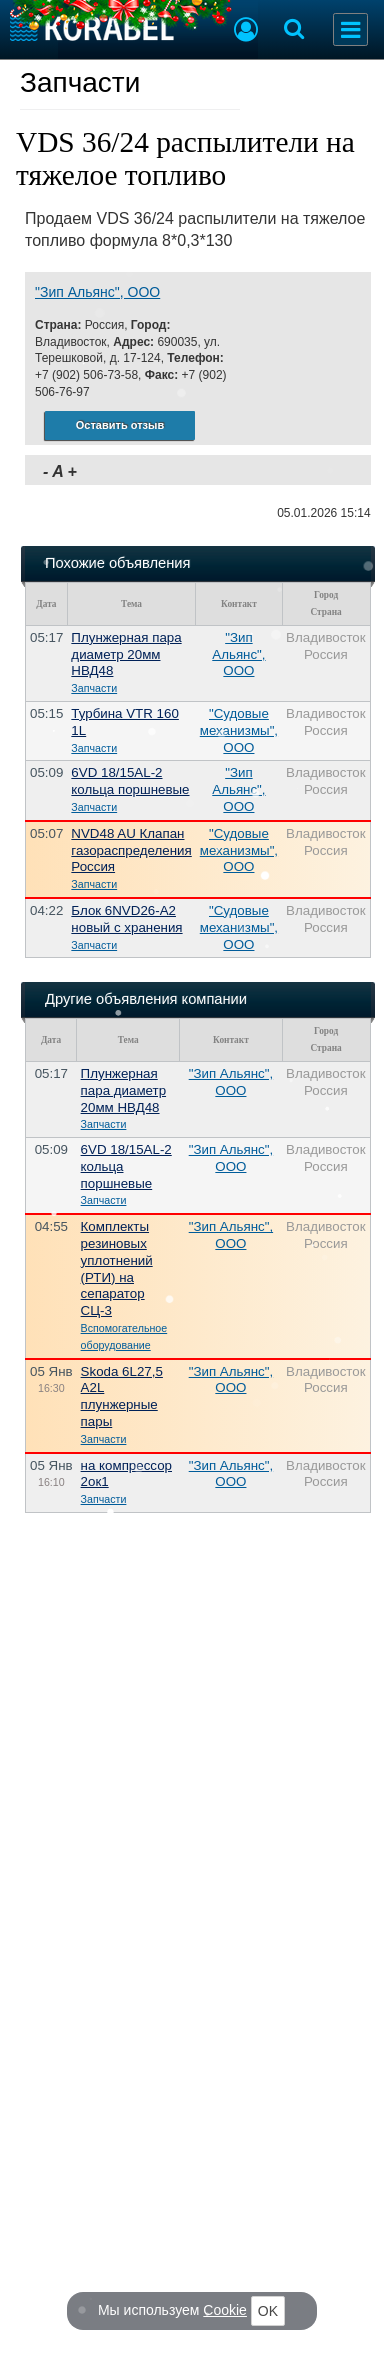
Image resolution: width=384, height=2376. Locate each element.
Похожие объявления (117, 563)
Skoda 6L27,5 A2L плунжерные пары (122, 1396)
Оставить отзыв (120, 425)
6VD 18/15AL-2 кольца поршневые (130, 781)
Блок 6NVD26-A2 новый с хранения (126, 919)
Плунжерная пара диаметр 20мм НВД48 (126, 654)
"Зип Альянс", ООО (97, 292)
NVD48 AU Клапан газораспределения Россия (131, 850)
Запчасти (80, 82)
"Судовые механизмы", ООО (239, 730)
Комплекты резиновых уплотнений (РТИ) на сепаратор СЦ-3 (117, 1268)
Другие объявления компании (146, 999)
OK (268, 2311)
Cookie (226, 2310)
